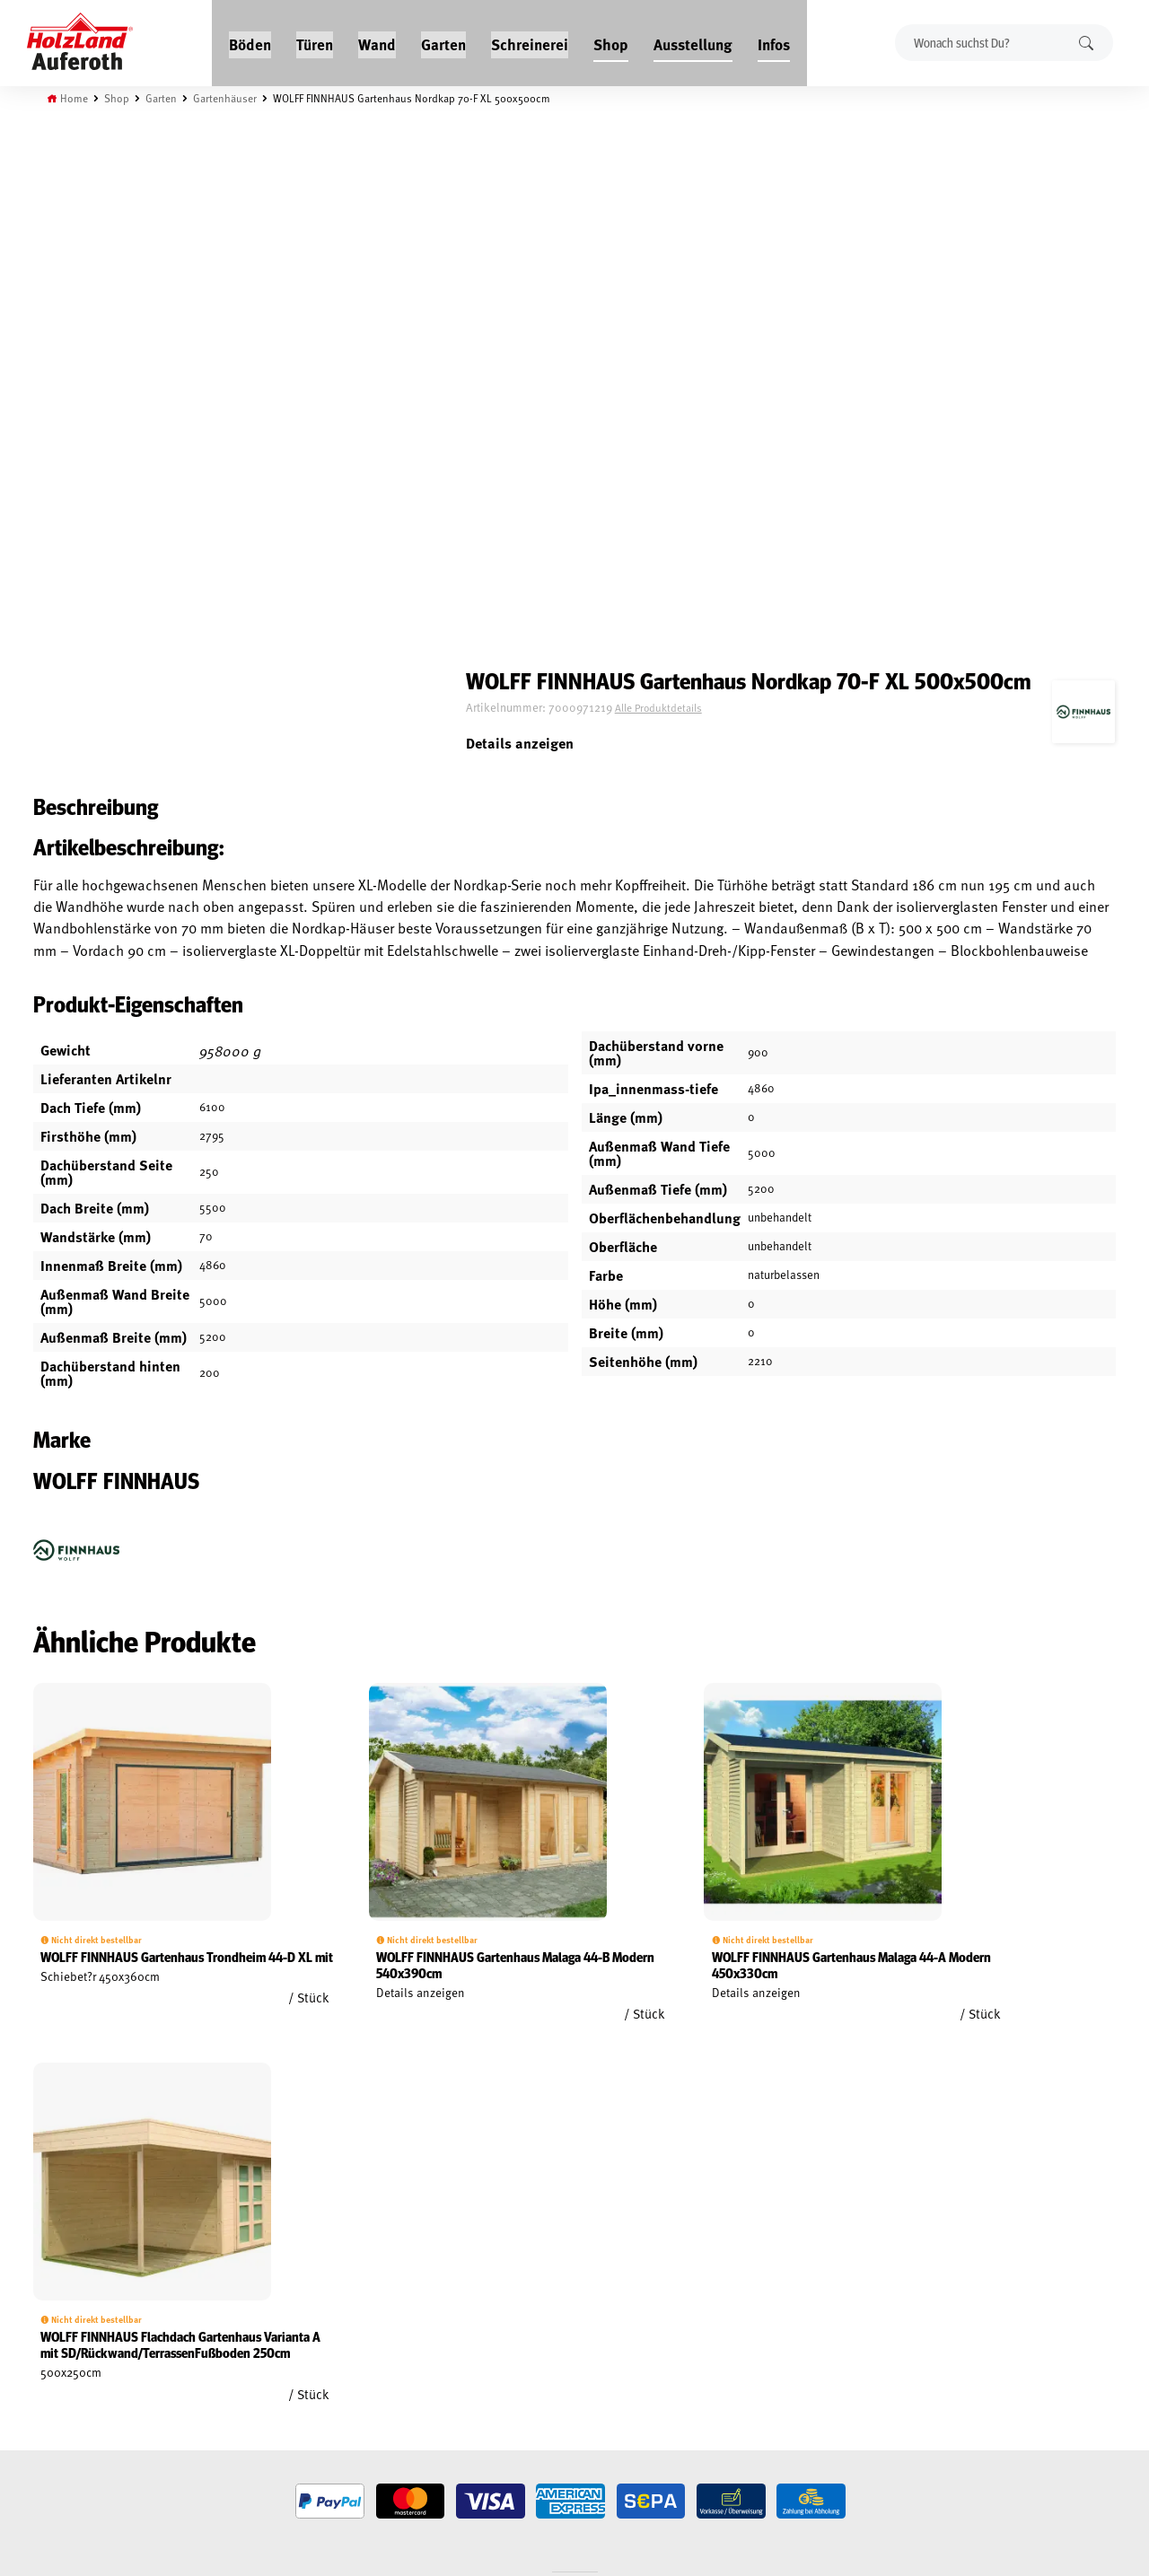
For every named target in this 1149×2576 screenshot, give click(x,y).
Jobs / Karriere (256, 2263)
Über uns (242, 2346)
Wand (378, 37)
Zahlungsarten (77, 2387)
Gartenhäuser (240, 91)
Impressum (65, 2346)
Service (237, 2305)
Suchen (1082, 39)
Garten (444, 37)
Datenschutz (70, 2325)
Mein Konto (66, 2263)
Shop (611, 37)
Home (82, 91)
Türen (315, 37)
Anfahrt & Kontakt (467, 2338)
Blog (231, 2284)
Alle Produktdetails (789, 199)
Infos (775, 37)
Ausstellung (693, 37)
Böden (251, 37)
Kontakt (240, 2325)
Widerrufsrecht (78, 2305)
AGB (46, 2284)
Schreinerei (530, 37)
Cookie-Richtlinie (81, 2408)
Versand (58, 2367)
